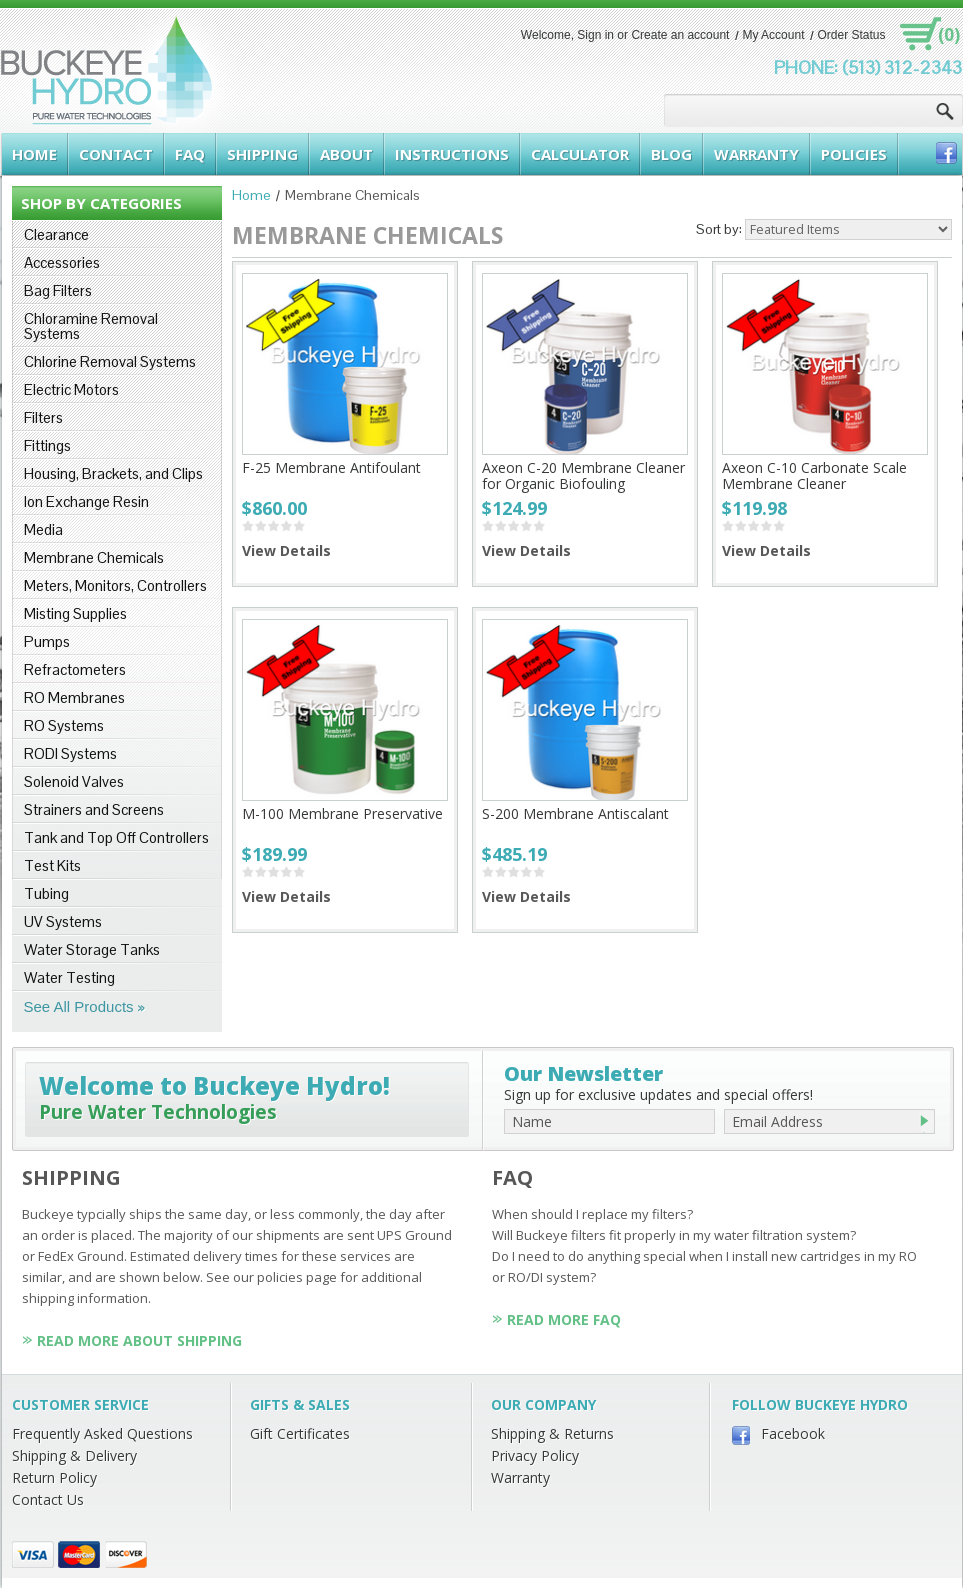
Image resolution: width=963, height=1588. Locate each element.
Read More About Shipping (139, 1340)
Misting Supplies (75, 613)
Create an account (680, 35)
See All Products (79, 1006)
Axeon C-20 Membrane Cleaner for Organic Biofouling (583, 475)
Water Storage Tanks (92, 949)
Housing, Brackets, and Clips (113, 473)
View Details (286, 550)
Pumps (47, 641)
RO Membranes (74, 697)
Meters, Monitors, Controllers (115, 585)
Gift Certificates (300, 1433)
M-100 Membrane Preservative (342, 813)
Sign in (595, 35)
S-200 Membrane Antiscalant (575, 813)
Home (251, 195)
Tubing (46, 893)
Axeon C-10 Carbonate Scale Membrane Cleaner (814, 475)
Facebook (793, 1433)
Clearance (56, 234)
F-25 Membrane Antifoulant (331, 467)
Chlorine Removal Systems (110, 361)
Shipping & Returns (552, 1433)
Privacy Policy (535, 1455)
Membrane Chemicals (94, 557)
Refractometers (75, 669)
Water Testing (69, 977)
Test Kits (52, 865)
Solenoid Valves (74, 781)
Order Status (851, 35)
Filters (43, 417)
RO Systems (64, 725)
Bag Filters (58, 290)
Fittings (47, 445)
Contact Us (48, 1499)
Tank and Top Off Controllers (116, 837)
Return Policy (54, 1477)
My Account (773, 35)
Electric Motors (71, 389)
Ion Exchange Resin (86, 501)
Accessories (62, 262)
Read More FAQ (564, 1319)
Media (43, 529)
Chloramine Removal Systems (91, 326)
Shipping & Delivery (74, 1455)
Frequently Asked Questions (102, 1433)
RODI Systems (70, 753)
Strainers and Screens (94, 809)
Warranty (520, 1477)
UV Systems (63, 921)
